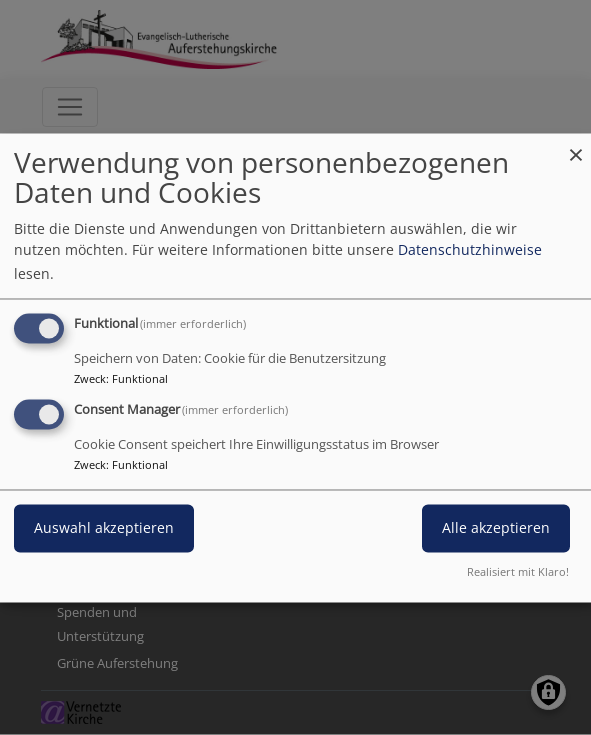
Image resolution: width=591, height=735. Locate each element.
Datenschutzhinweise (470, 249)
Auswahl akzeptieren (104, 527)
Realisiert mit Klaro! (518, 571)
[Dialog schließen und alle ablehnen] (576, 145)
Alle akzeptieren (496, 527)
